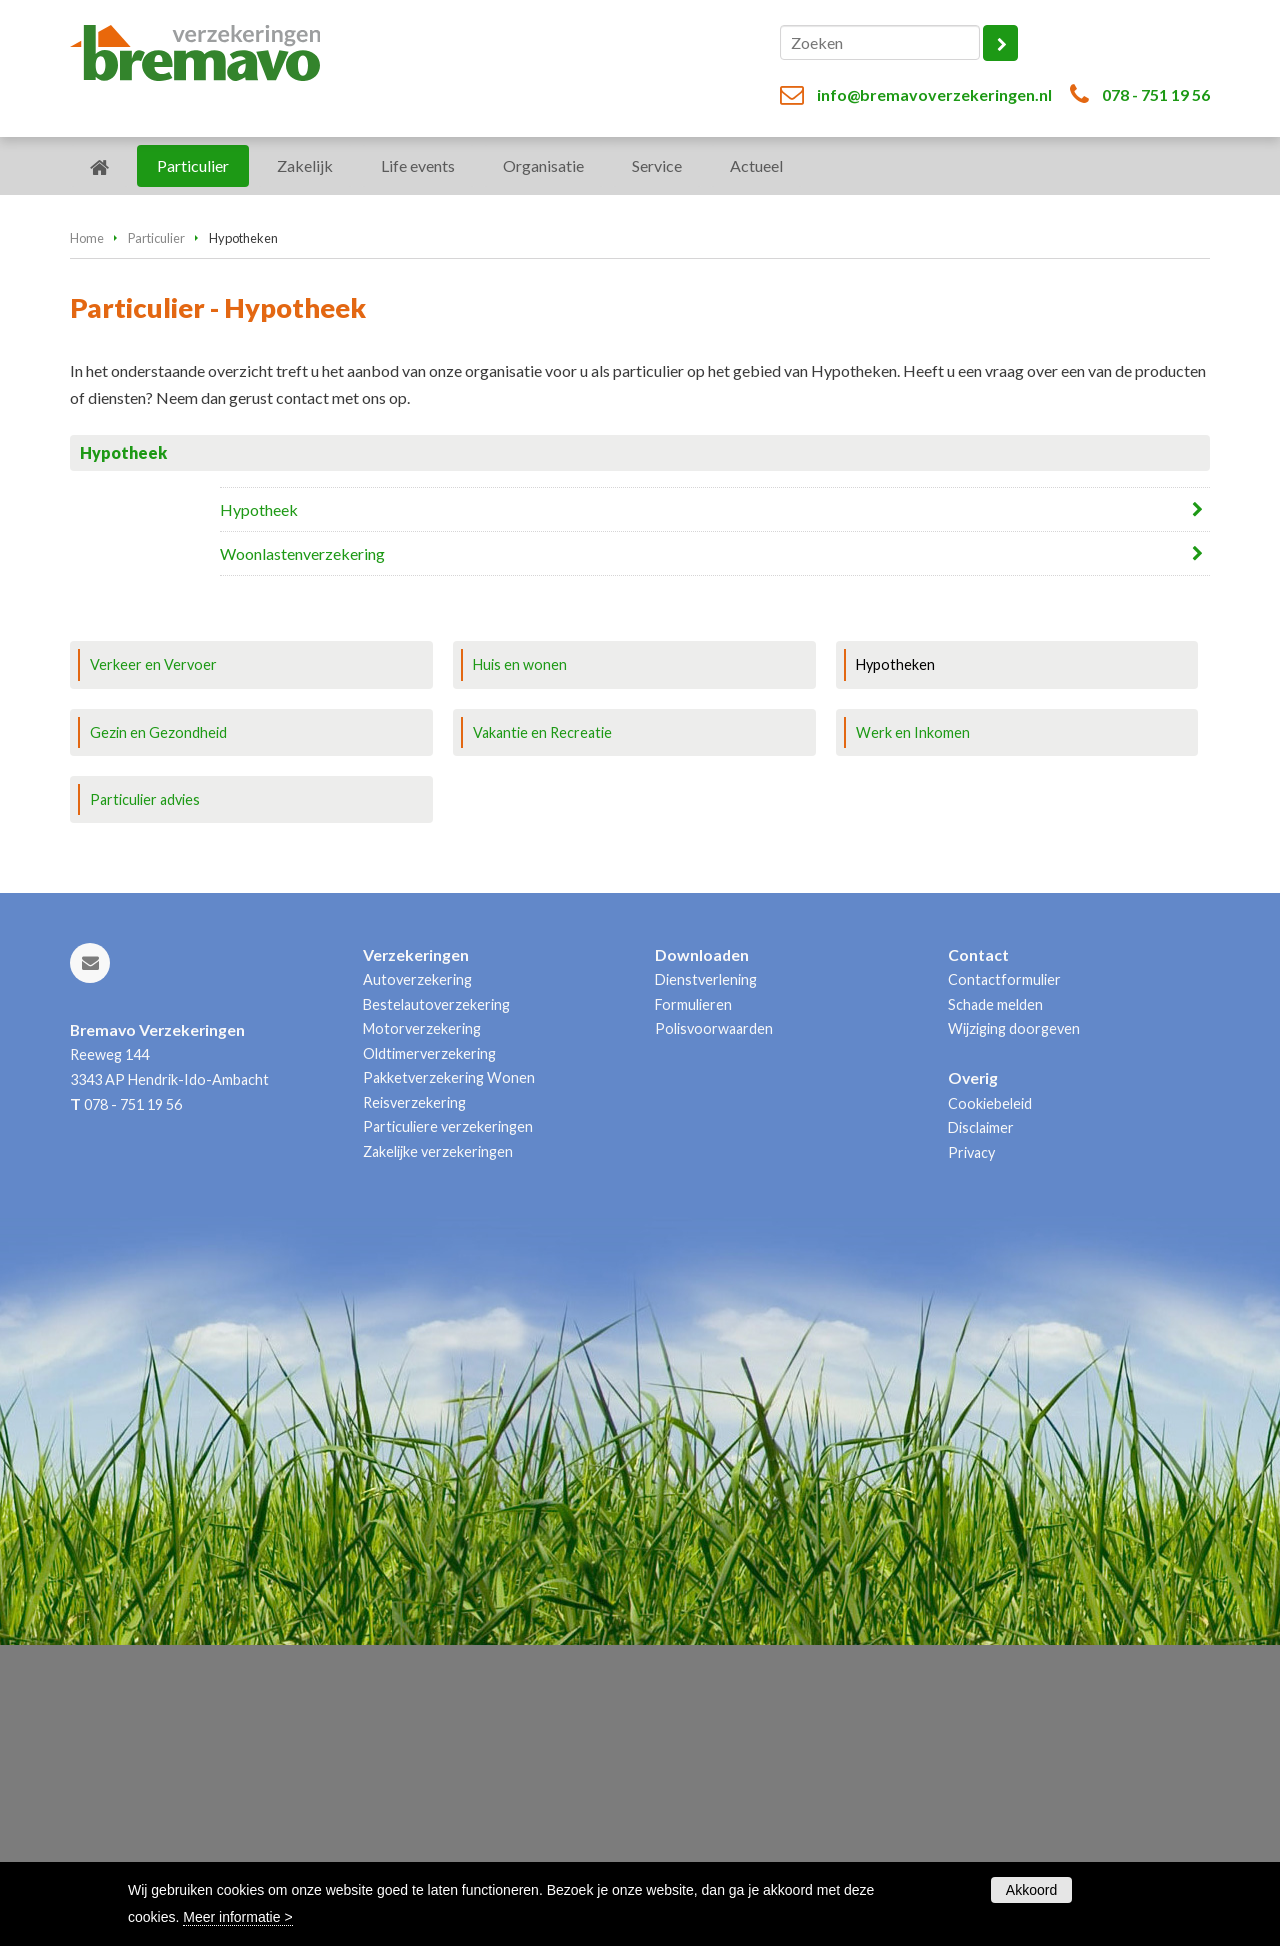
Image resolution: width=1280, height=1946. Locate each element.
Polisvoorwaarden (714, 1329)
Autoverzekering (417, 1280)
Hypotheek (259, 779)
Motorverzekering (422, 1329)
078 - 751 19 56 (1156, 94)
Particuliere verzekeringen (448, 1427)
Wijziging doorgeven (1014, 1329)
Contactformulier (1004, 1280)
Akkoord (1031, 1890)
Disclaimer (981, 1428)
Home (87, 508)
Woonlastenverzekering (302, 823)
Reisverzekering (414, 1402)
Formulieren (693, 1305)
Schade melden (995, 1305)
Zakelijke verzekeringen (438, 1451)
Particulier (156, 508)
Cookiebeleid (990, 1403)
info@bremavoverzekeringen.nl (934, 94)
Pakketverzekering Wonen (449, 1378)
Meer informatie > (237, 1917)
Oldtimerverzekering (429, 1353)
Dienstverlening (706, 1280)
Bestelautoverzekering (436, 1305)
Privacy (971, 1452)
